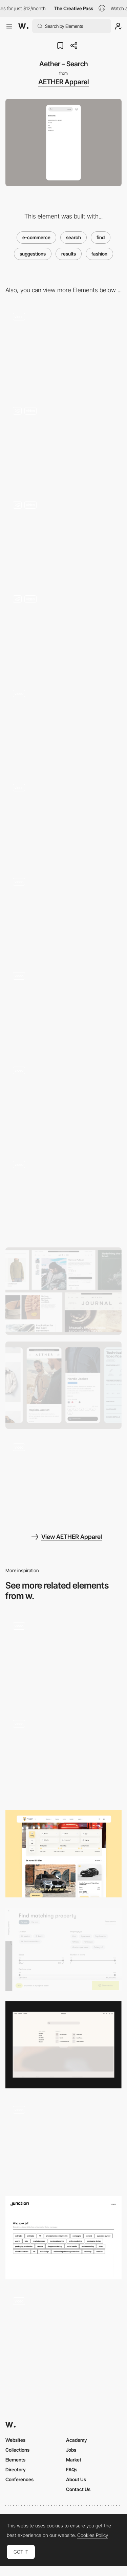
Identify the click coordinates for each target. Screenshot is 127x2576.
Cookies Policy (92, 2535)
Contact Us (78, 2489)
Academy (76, 2440)
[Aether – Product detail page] (63, 820)
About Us (76, 2479)
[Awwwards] (23, 26)
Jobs (71, 2450)
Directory (15, 2469)
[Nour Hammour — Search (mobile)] (63, 1658)
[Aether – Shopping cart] (63, 1197)
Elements (15, 2460)
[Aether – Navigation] (63, 725)
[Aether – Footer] (63, 1008)
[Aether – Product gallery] (63, 537)
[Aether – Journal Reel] (63, 1479)
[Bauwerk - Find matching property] (63, 1949)
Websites (15, 2440)
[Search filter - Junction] (63, 2237)
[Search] (63, 2142)
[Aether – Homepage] (63, 348)
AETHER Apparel (63, 81)
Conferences (19, 2479)
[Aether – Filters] (63, 443)
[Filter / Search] (63, 1853)
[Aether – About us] (63, 1102)
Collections (17, 2450)
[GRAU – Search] (63, 2044)
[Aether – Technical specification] (63, 914)
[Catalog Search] (63, 2333)
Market (73, 2460)
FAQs (71, 2469)
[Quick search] (63, 1756)
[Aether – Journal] (63, 631)
